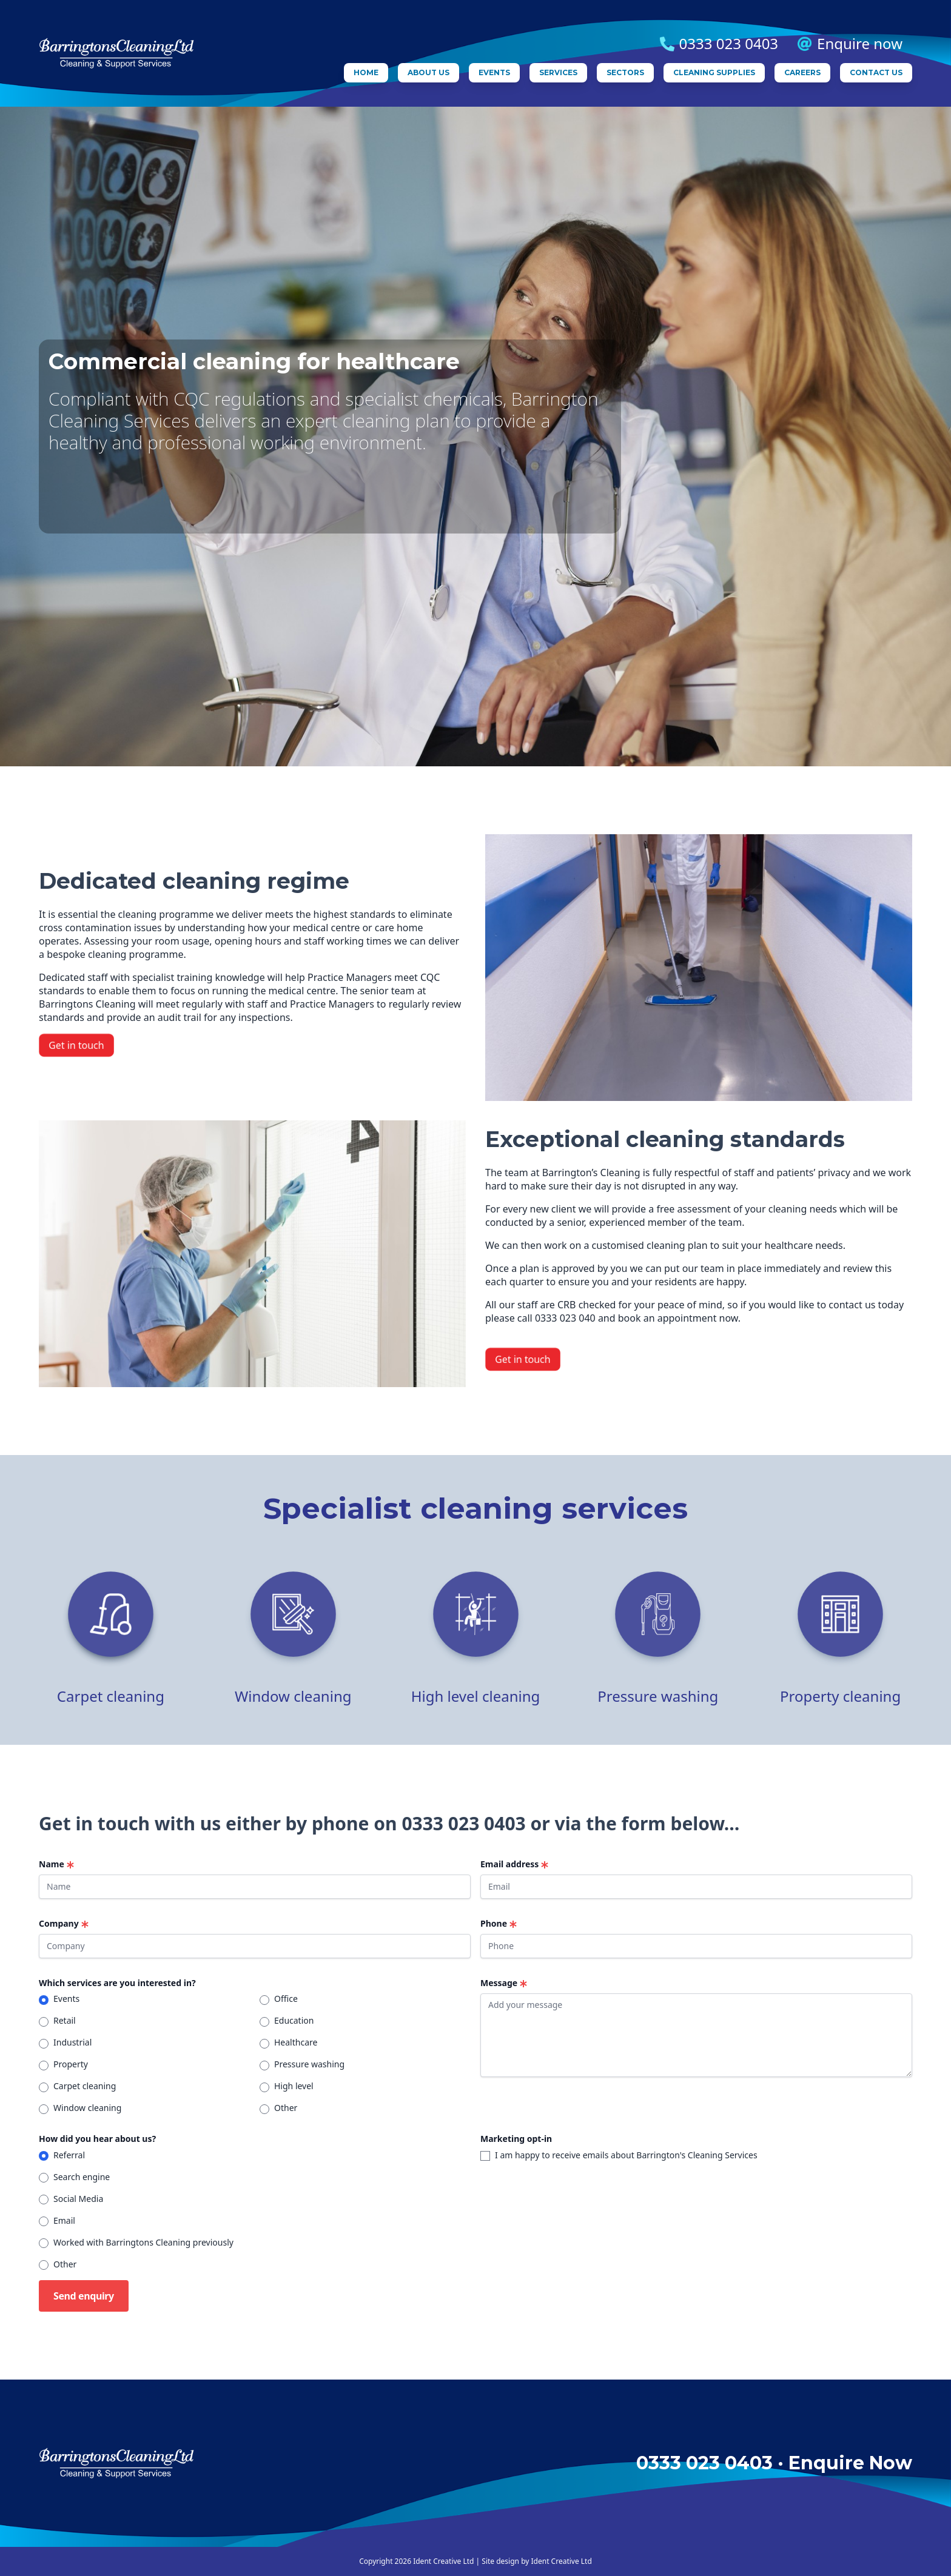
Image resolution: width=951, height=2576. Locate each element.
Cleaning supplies (714, 72)
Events (494, 72)
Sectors (625, 72)
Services (558, 72)
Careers (802, 72)
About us (428, 72)
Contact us (876, 72)
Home (366, 72)
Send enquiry (83, 2296)
